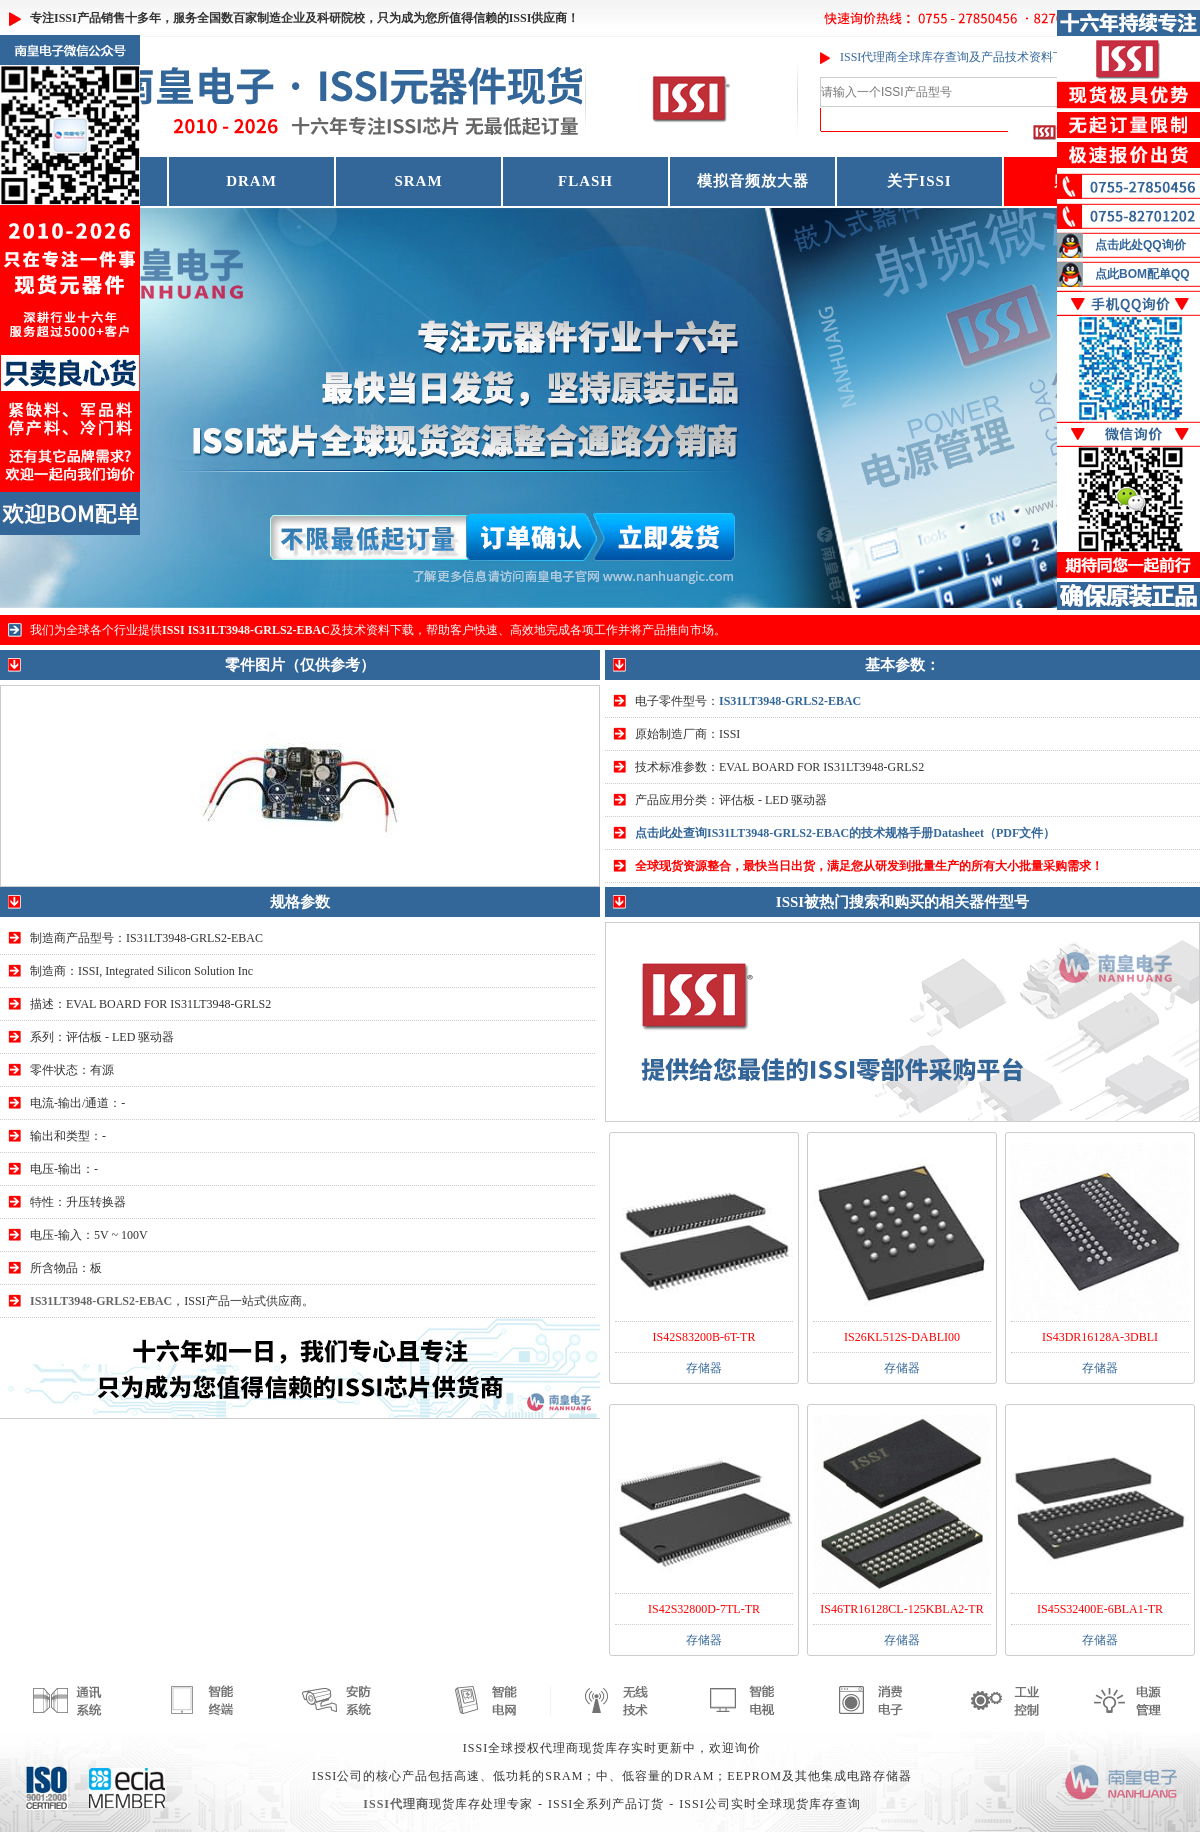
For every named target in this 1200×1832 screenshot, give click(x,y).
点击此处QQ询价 (1140, 245)
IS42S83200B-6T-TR (704, 1337)
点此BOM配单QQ (1142, 274)
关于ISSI (919, 181)
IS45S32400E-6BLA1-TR (1100, 1609)
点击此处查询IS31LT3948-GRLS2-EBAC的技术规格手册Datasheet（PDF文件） (845, 833)
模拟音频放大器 (753, 181)
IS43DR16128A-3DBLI (1100, 1337)
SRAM (418, 181)
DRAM (251, 181)
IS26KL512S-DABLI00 (902, 1337)
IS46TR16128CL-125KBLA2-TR (901, 1609)
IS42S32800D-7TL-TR (704, 1609)
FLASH (585, 181)
